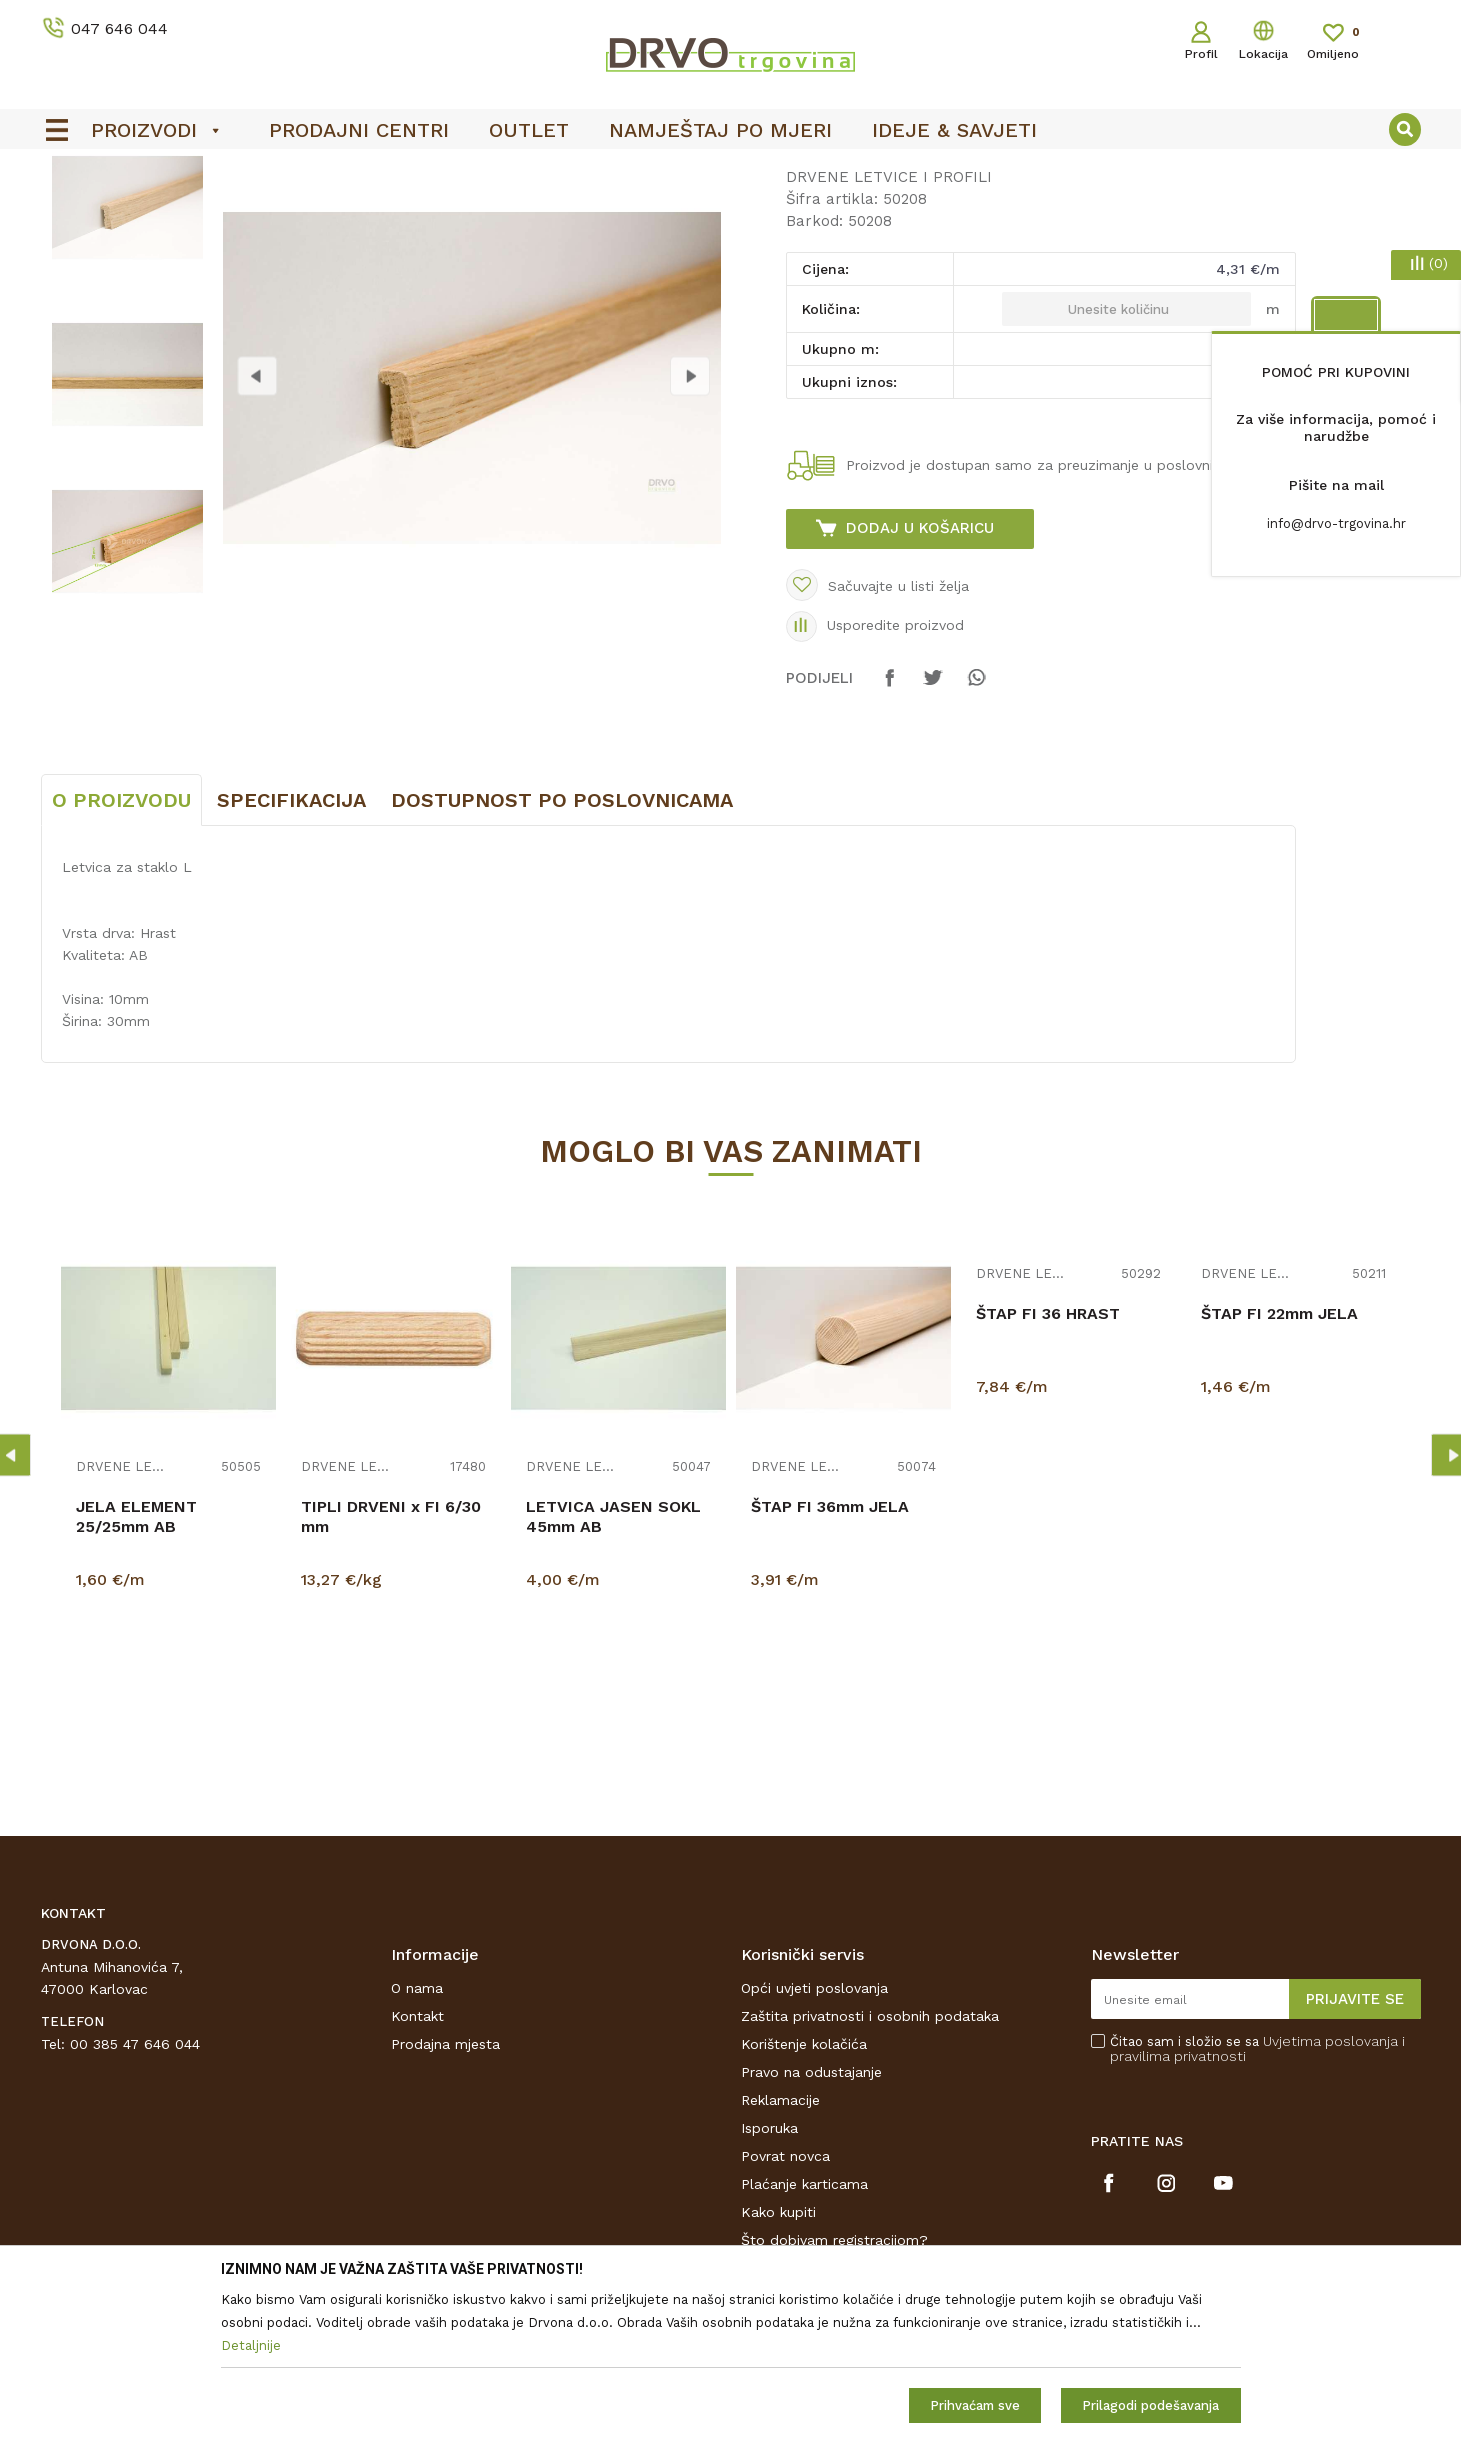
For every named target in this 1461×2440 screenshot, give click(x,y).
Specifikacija (291, 949)
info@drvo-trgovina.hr (1336, 523)
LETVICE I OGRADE (176, 211)
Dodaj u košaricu (920, 677)
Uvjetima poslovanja (1330, 2190)
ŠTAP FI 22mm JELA (1279, 1462)
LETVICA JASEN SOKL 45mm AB (613, 1665)
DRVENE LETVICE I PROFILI (343, 211)
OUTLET (728, 171)
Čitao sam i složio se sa (1257, 2198)
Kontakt (417, 2165)
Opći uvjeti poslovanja (814, 2137)
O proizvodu (121, 949)
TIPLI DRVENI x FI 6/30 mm (391, 1665)
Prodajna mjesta (445, 2193)
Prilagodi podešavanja (1150, 2405)
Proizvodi (70, 211)
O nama (417, 2137)
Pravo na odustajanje (811, 2221)
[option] (731, 171)
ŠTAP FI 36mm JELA (830, 1655)
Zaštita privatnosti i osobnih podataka (870, 2165)
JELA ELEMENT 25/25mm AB (136, 1665)
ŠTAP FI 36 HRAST (1048, 1462)
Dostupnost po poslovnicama (562, 949)
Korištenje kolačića (804, 2193)
